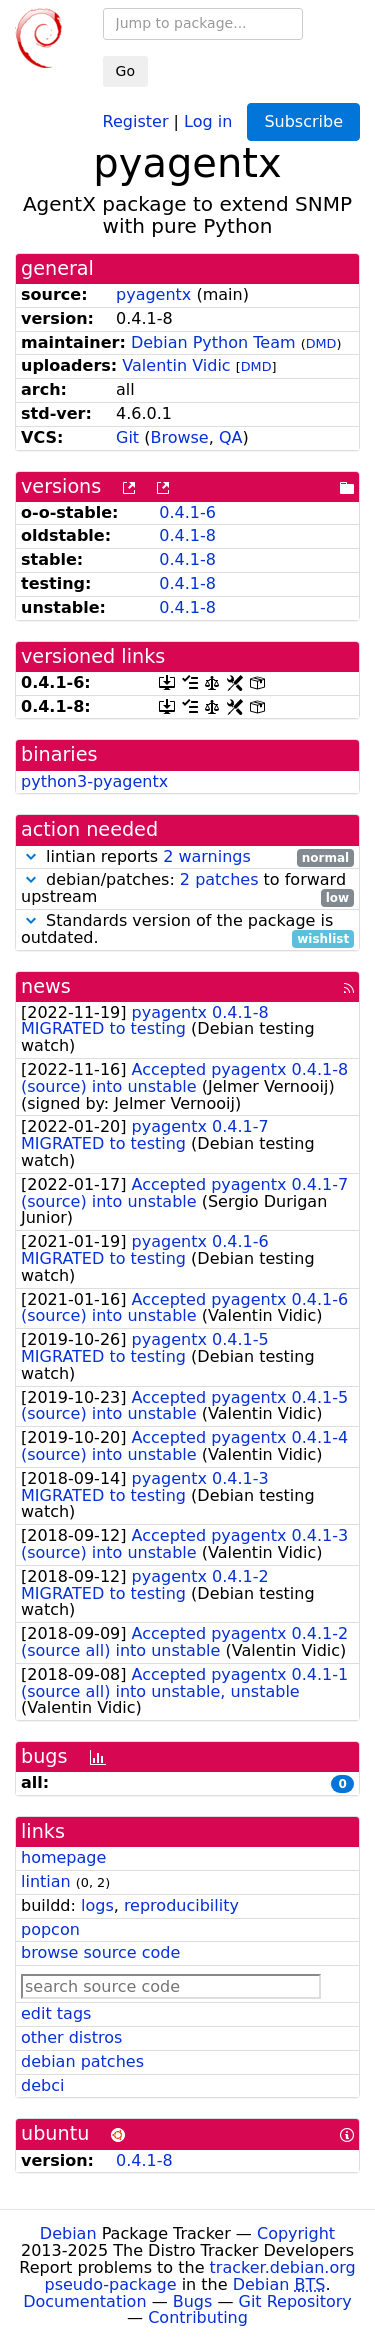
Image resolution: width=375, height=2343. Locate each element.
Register (136, 120)
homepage (63, 1857)
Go (125, 71)
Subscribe (303, 121)
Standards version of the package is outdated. (187, 930)
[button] (31, 856)
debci (42, 2085)
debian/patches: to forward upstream (187, 889)
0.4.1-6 (187, 512)
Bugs (193, 2301)
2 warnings (207, 856)
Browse (179, 437)
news (46, 986)
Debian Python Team (213, 342)
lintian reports (187, 857)
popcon (50, 1929)
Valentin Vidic (176, 365)
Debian (68, 2233)
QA (231, 437)
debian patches (82, 2061)
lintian (46, 1881)
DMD (321, 343)
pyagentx (153, 294)
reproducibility (181, 1905)
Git (127, 437)
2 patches (219, 879)
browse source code (100, 1952)
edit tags (56, 2013)
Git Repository (295, 2301)
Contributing (198, 2317)
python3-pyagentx (94, 781)
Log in (208, 120)
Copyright (296, 2233)
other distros (71, 2037)
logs (97, 1905)
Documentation (84, 2301)
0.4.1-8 (187, 535)
